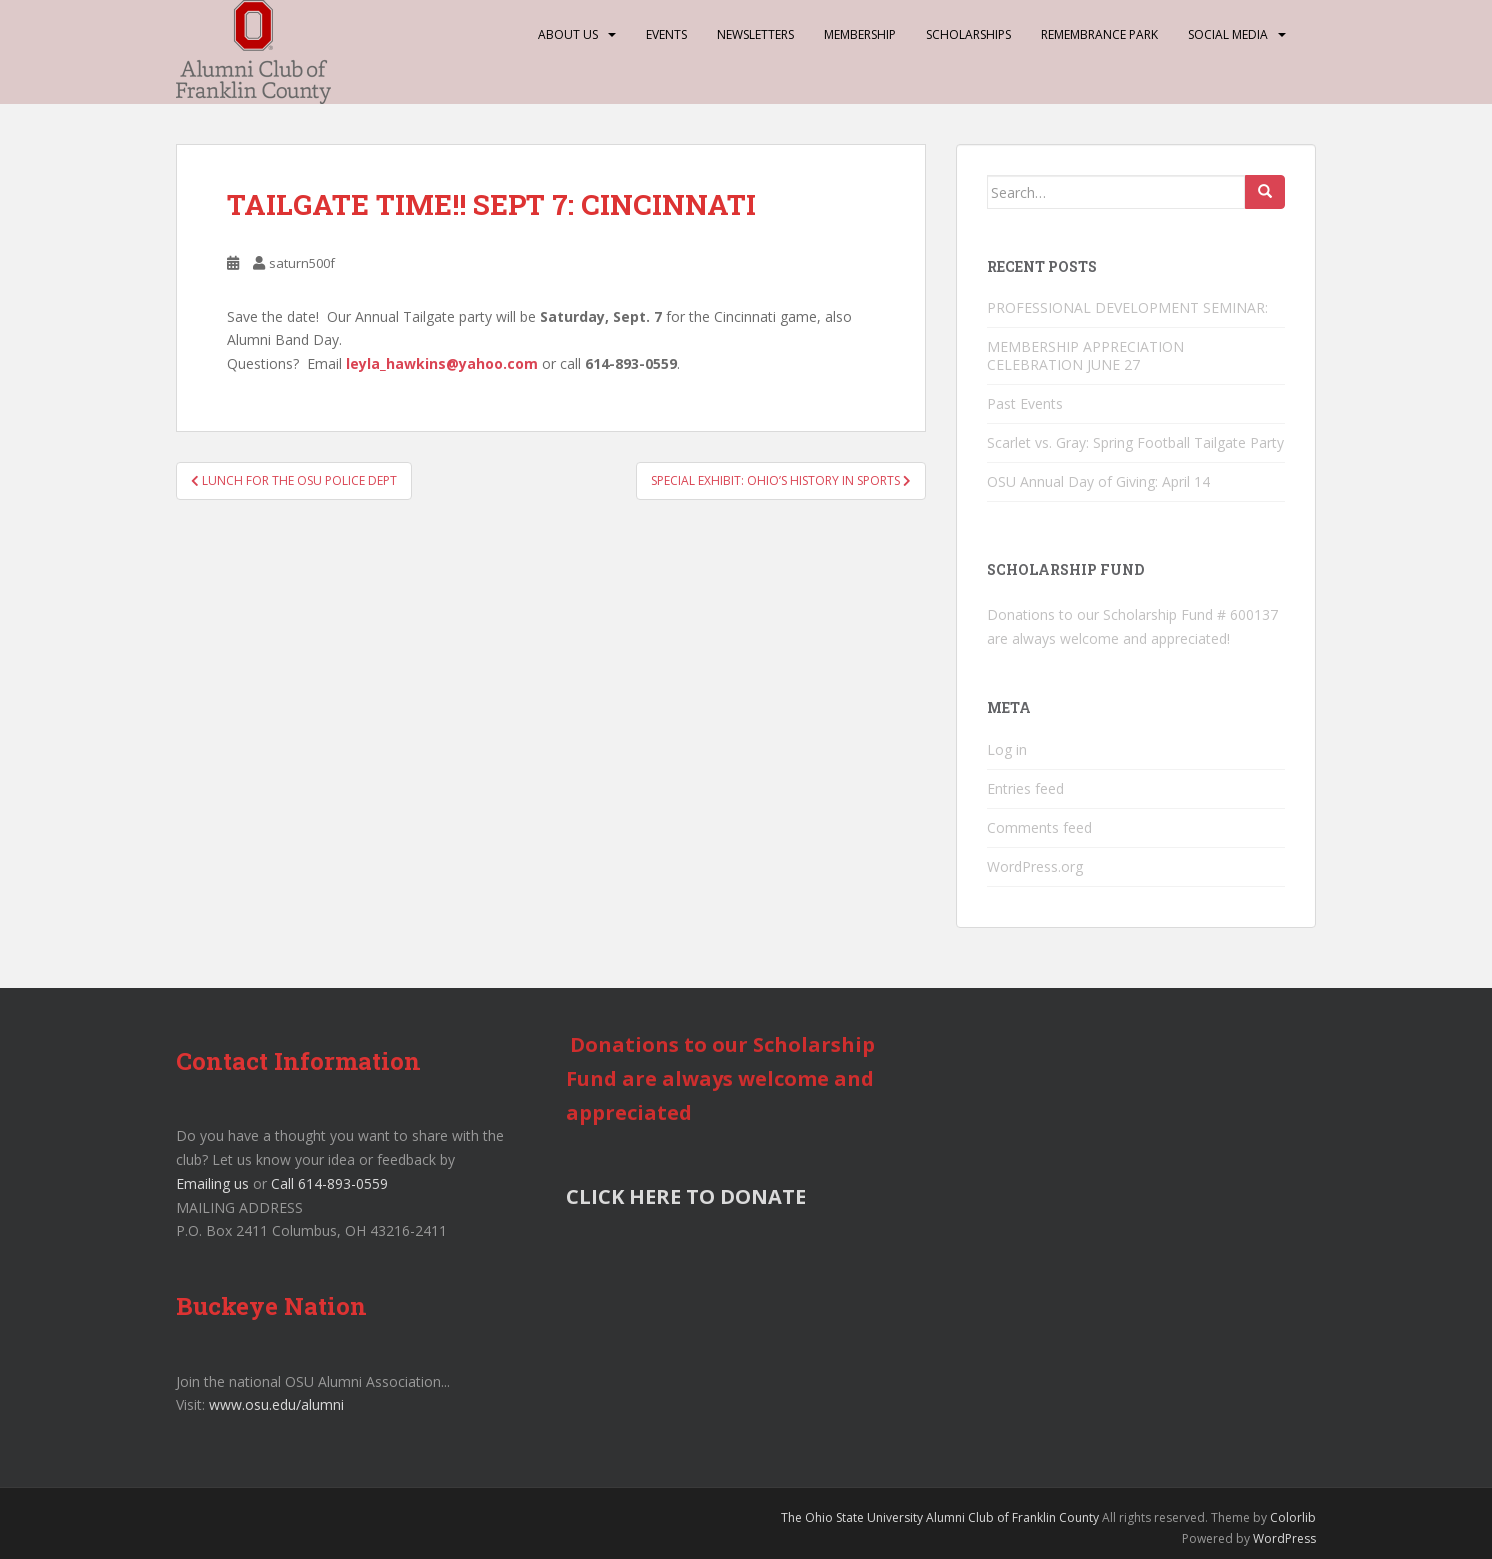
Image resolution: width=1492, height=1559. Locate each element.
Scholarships (968, 34)
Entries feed (1025, 788)
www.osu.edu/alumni (276, 1404)
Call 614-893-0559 (329, 1183)
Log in (1007, 749)
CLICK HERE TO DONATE (686, 1196)
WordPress (1284, 1538)
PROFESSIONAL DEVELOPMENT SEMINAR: (1129, 307)
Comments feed (1039, 827)
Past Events (1025, 403)
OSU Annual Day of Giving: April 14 (1098, 481)
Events (666, 34)
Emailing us (212, 1183)
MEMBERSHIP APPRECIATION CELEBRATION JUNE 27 (1085, 355)
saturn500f (302, 263)
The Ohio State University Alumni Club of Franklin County (940, 1517)
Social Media (1228, 34)
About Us (568, 34)
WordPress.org (1035, 866)
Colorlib (1293, 1517)
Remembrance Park (1099, 34)
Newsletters (755, 34)
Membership (860, 34)
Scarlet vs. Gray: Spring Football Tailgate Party (1135, 442)
